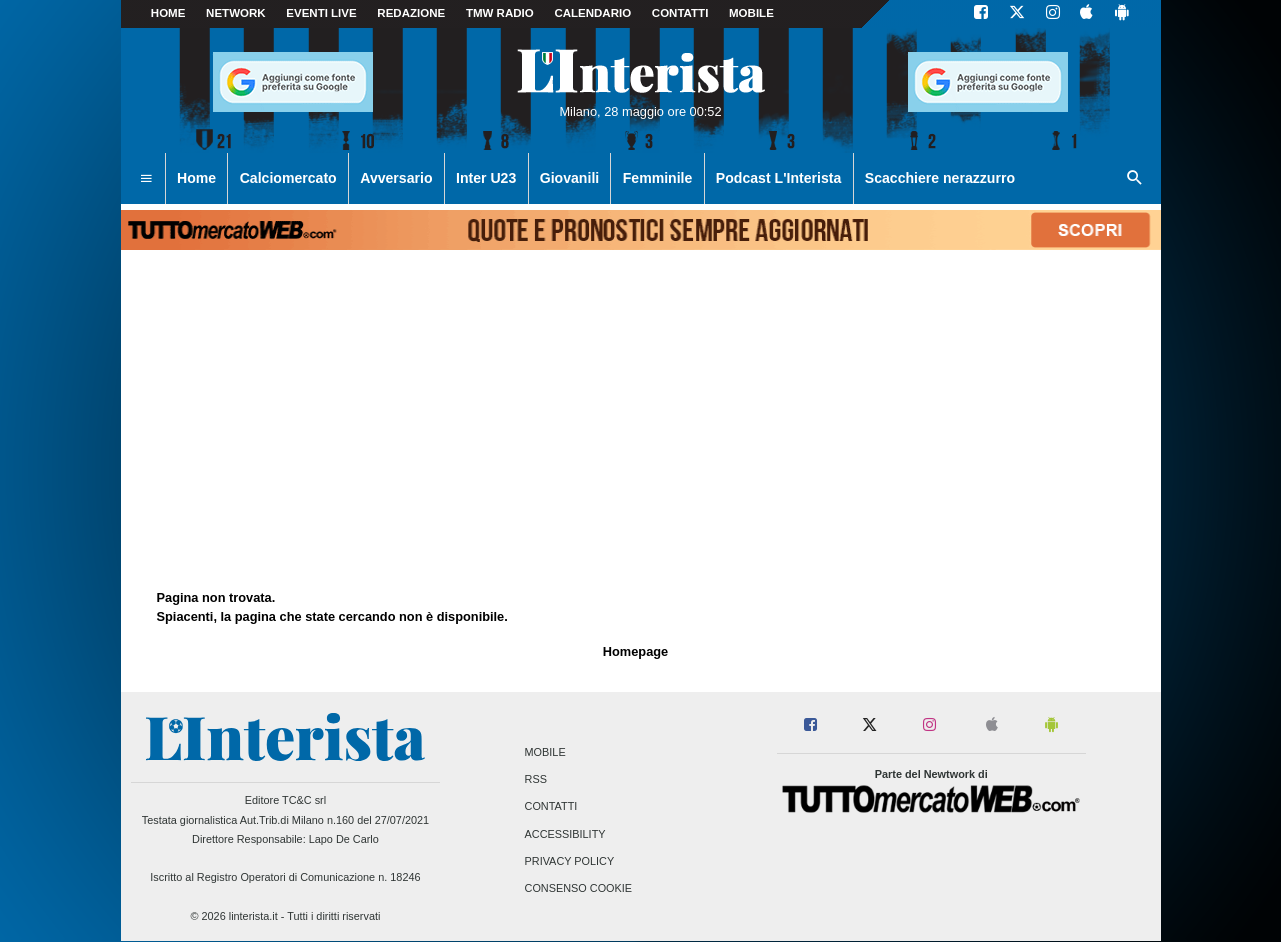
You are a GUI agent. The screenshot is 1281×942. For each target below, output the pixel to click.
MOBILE (751, 13)
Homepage (635, 651)
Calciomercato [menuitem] (288, 178)
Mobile (545, 752)
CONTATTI (680, 13)
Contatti (551, 807)
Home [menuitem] (196, 178)
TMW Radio (500, 13)
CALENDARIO (592, 13)
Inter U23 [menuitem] (486, 178)
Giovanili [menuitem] (569, 178)
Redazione (411, 13)
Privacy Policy (570, 861)
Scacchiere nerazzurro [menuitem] (940, 178)
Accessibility (565, 834)
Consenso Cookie (579, 888)
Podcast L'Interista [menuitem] (778, 178)
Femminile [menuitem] (658, 178)
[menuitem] (146, 179)
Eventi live (321, 13)
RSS (536, 780)
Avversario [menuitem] (396, 178)
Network (236, 13)
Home (168, 13)
